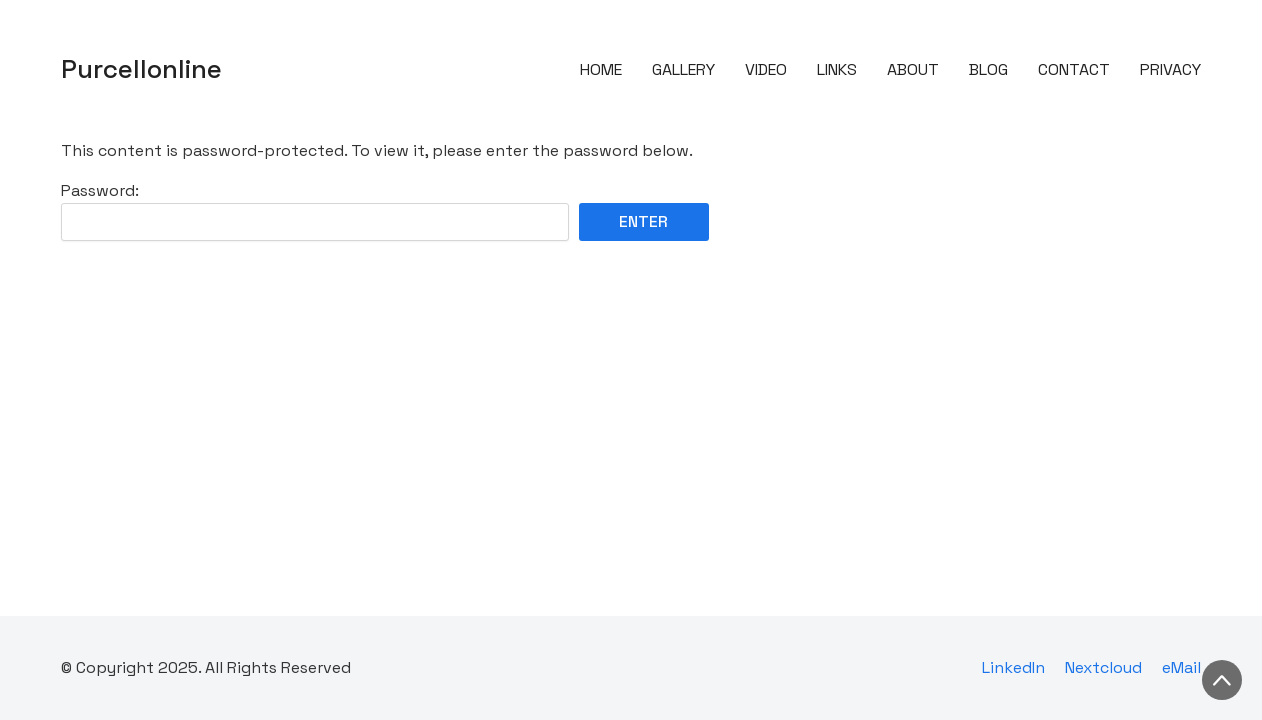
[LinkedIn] (1013, 667)
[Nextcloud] (1103, 667)
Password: (315, 210)
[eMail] (1181, 667)
